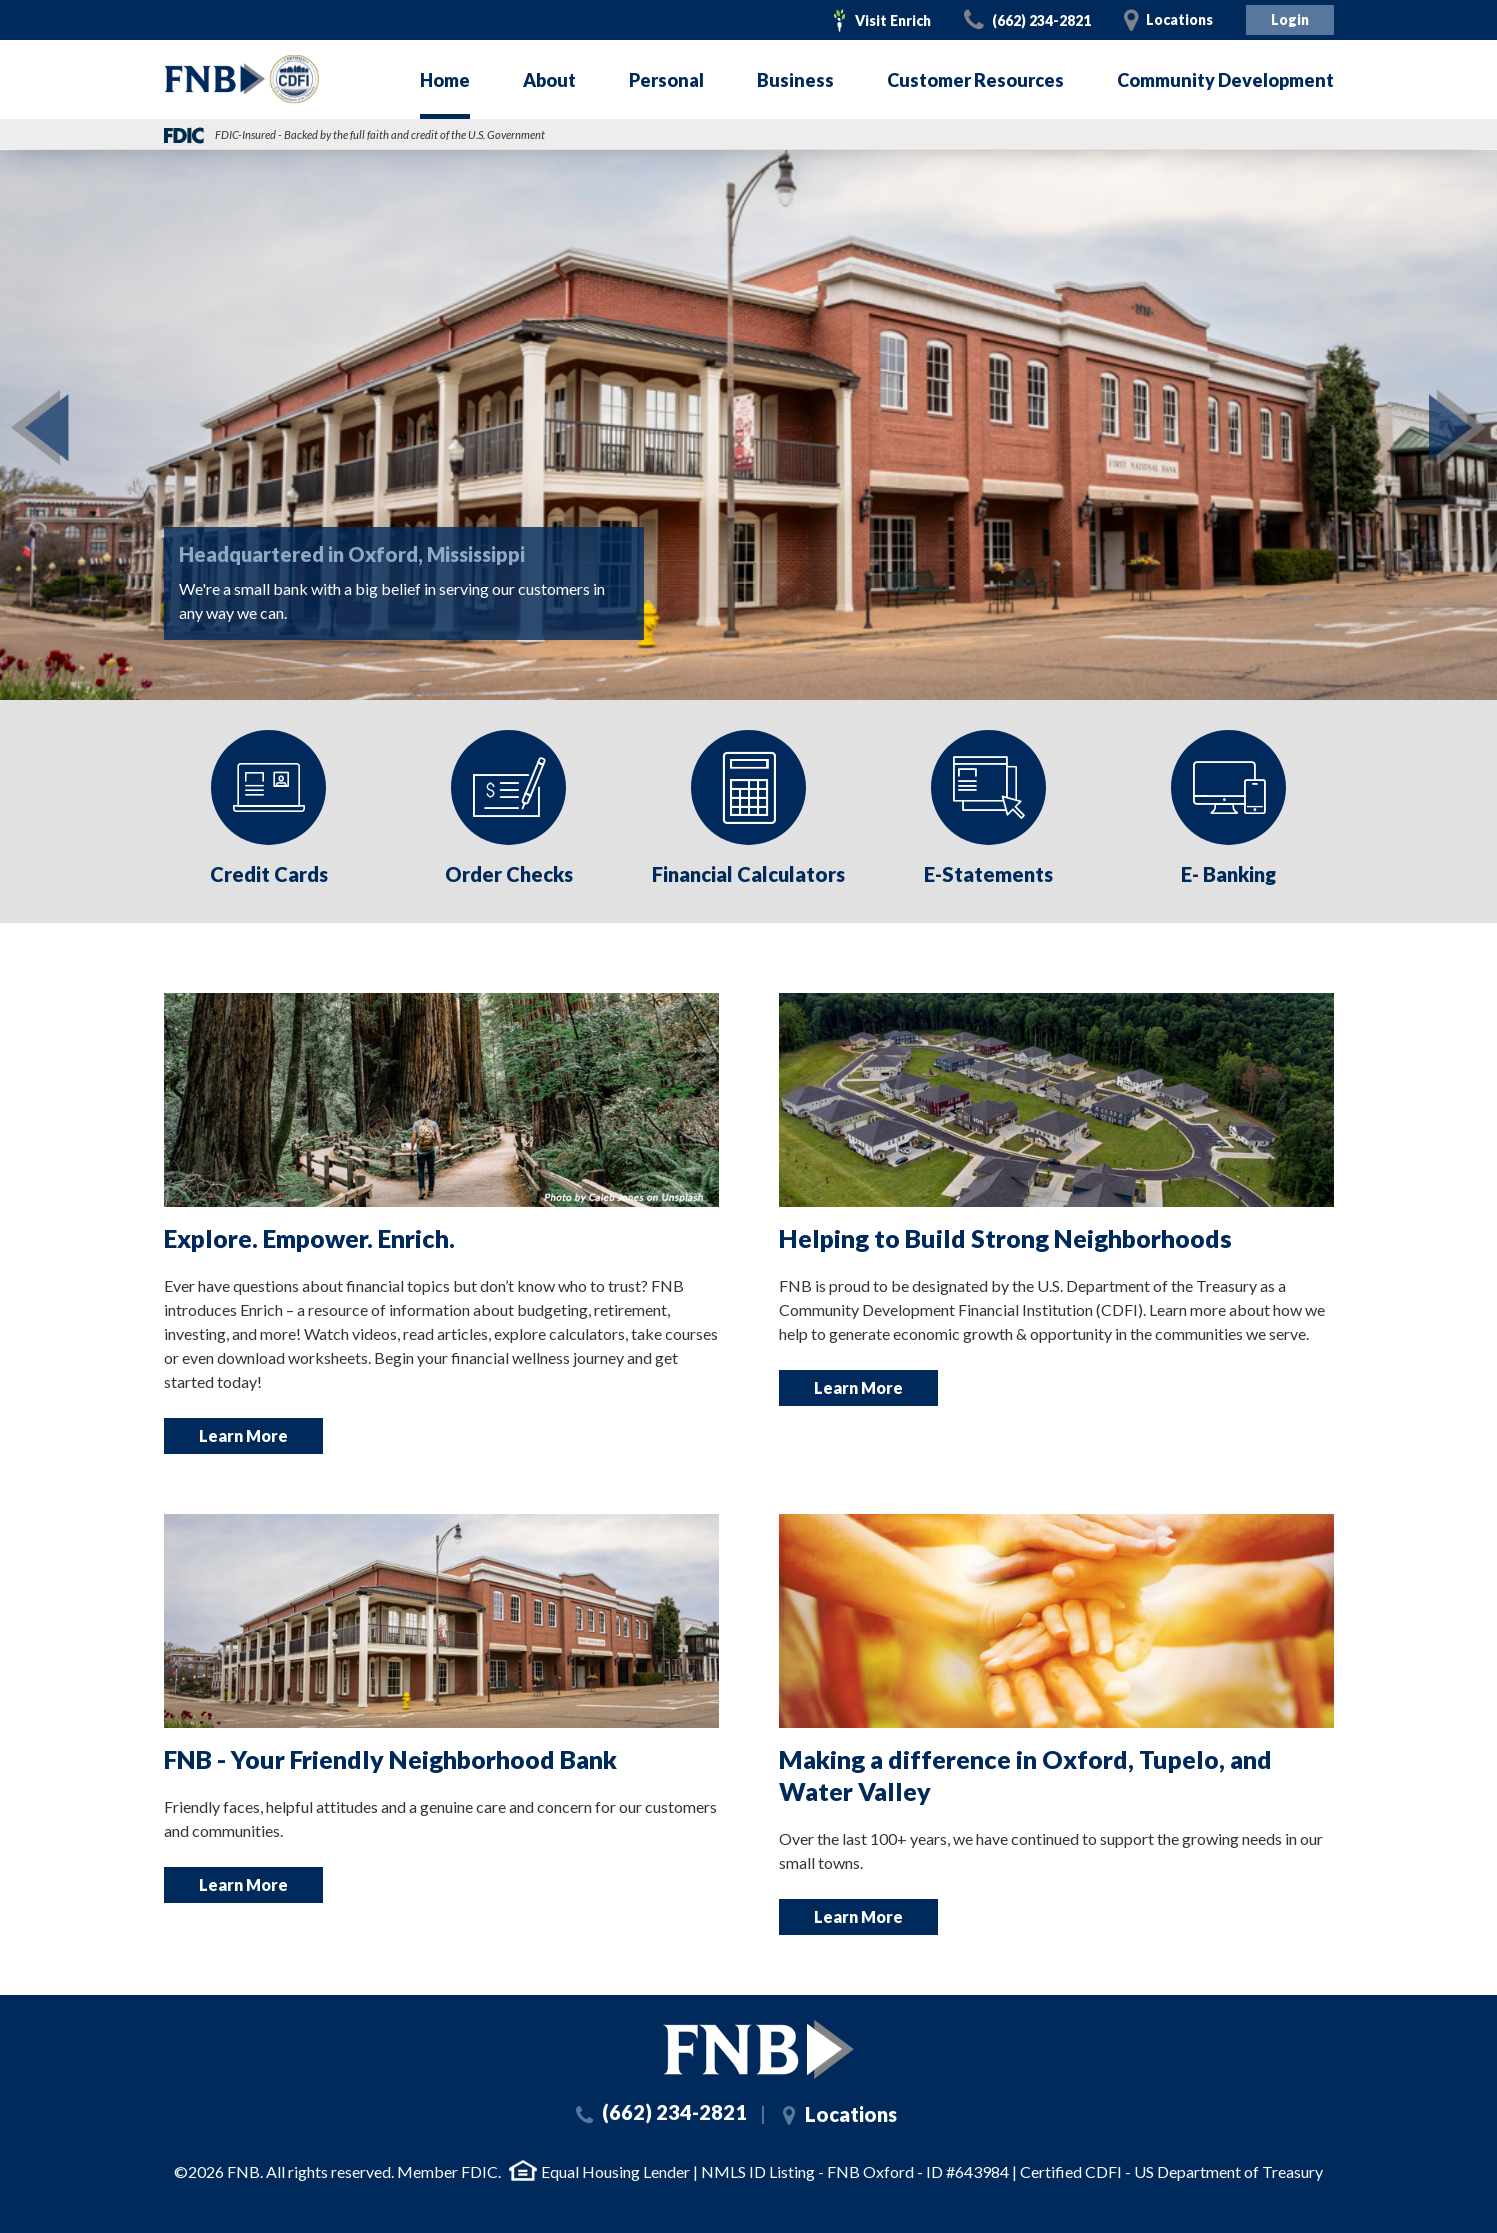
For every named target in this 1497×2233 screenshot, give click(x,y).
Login (1290, 19)
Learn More (243, 1435)
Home (445, 80)
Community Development (1225, 80)
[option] (269, 811)
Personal (666, 80)
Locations (1179, 19)
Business (795, 80)
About (549, 80)
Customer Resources (975, 80)
